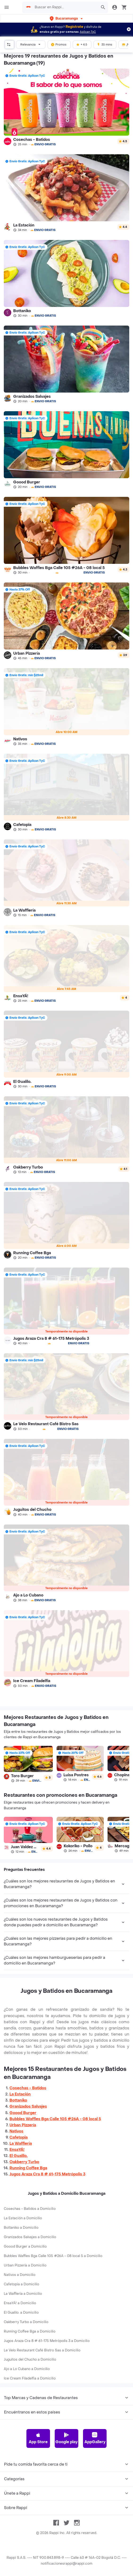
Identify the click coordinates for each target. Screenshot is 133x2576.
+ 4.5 (81, 44)
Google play (66, 2438)
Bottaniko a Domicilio (21, 2227)
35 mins (104, 44)
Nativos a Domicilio (19, 2275)
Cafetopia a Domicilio (21, 2284)
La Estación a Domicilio (23, 2218)
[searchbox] (65, 7)
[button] (66, 18)
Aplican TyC (88, 32)
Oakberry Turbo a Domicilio (26, 2322)
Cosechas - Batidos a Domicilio (30, 2209)
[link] (66, 107)
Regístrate (74, 27)
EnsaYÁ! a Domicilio (20, 2303)
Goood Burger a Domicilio (25, 2246)
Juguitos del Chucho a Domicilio (30, 2359)
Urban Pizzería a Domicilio (25, 2265)
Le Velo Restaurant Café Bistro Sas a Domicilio (42, 2350)
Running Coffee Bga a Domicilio (29, 2331)
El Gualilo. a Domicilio (21, 2312)
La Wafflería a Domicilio (23, 2293)
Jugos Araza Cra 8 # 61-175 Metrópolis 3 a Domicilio (47, 2341)
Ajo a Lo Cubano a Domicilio (27, 2369)
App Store (38, 2438)
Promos (58, 44)
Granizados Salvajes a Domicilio (30, 2237)
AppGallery (94, 2438)
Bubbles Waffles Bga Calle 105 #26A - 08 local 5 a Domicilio (53, 2256)
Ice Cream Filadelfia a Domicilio (30, 2378)
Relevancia (31, 44)
